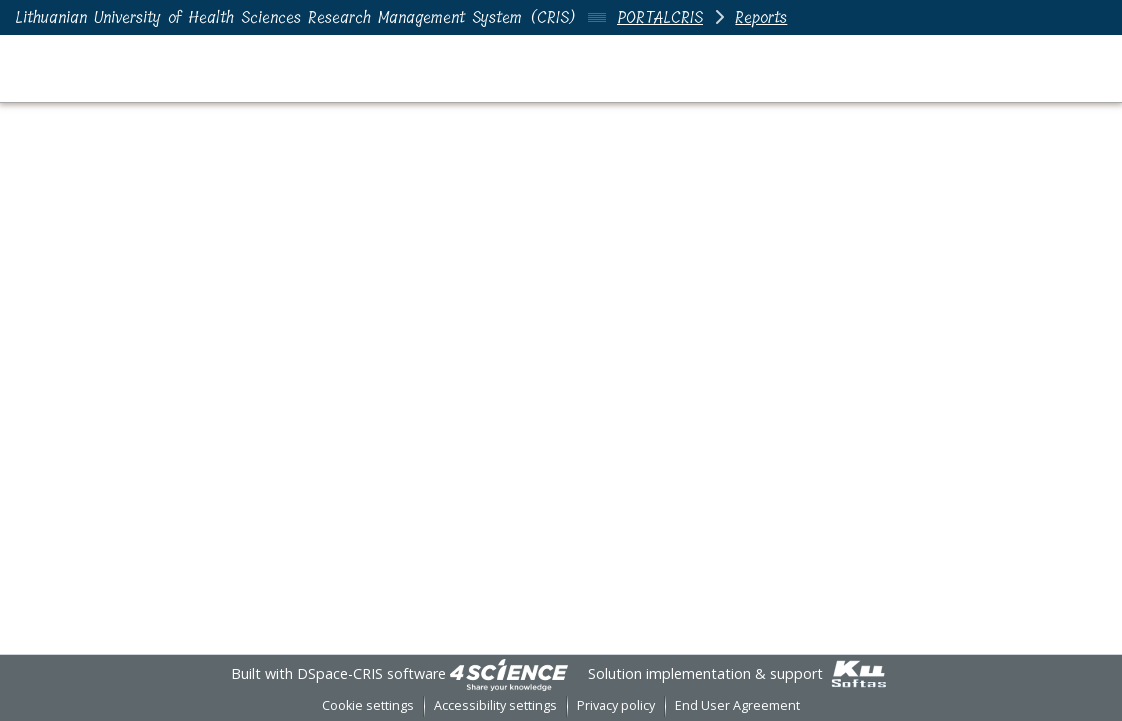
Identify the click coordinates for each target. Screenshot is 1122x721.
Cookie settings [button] (368, 705)
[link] (509, 673)
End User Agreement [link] (737, 705)
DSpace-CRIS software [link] (371, 673)
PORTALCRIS (660, 17)
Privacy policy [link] (616, 705)
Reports (761, 17)
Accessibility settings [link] (495, 705)
